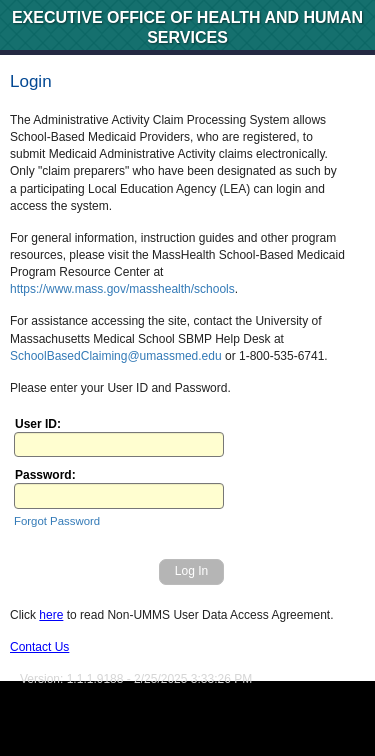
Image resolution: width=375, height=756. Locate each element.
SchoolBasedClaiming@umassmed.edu (116, 356)
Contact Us (39, 647)
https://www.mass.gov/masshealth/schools (122, 289)
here (51, 615)
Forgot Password (57, 521)
